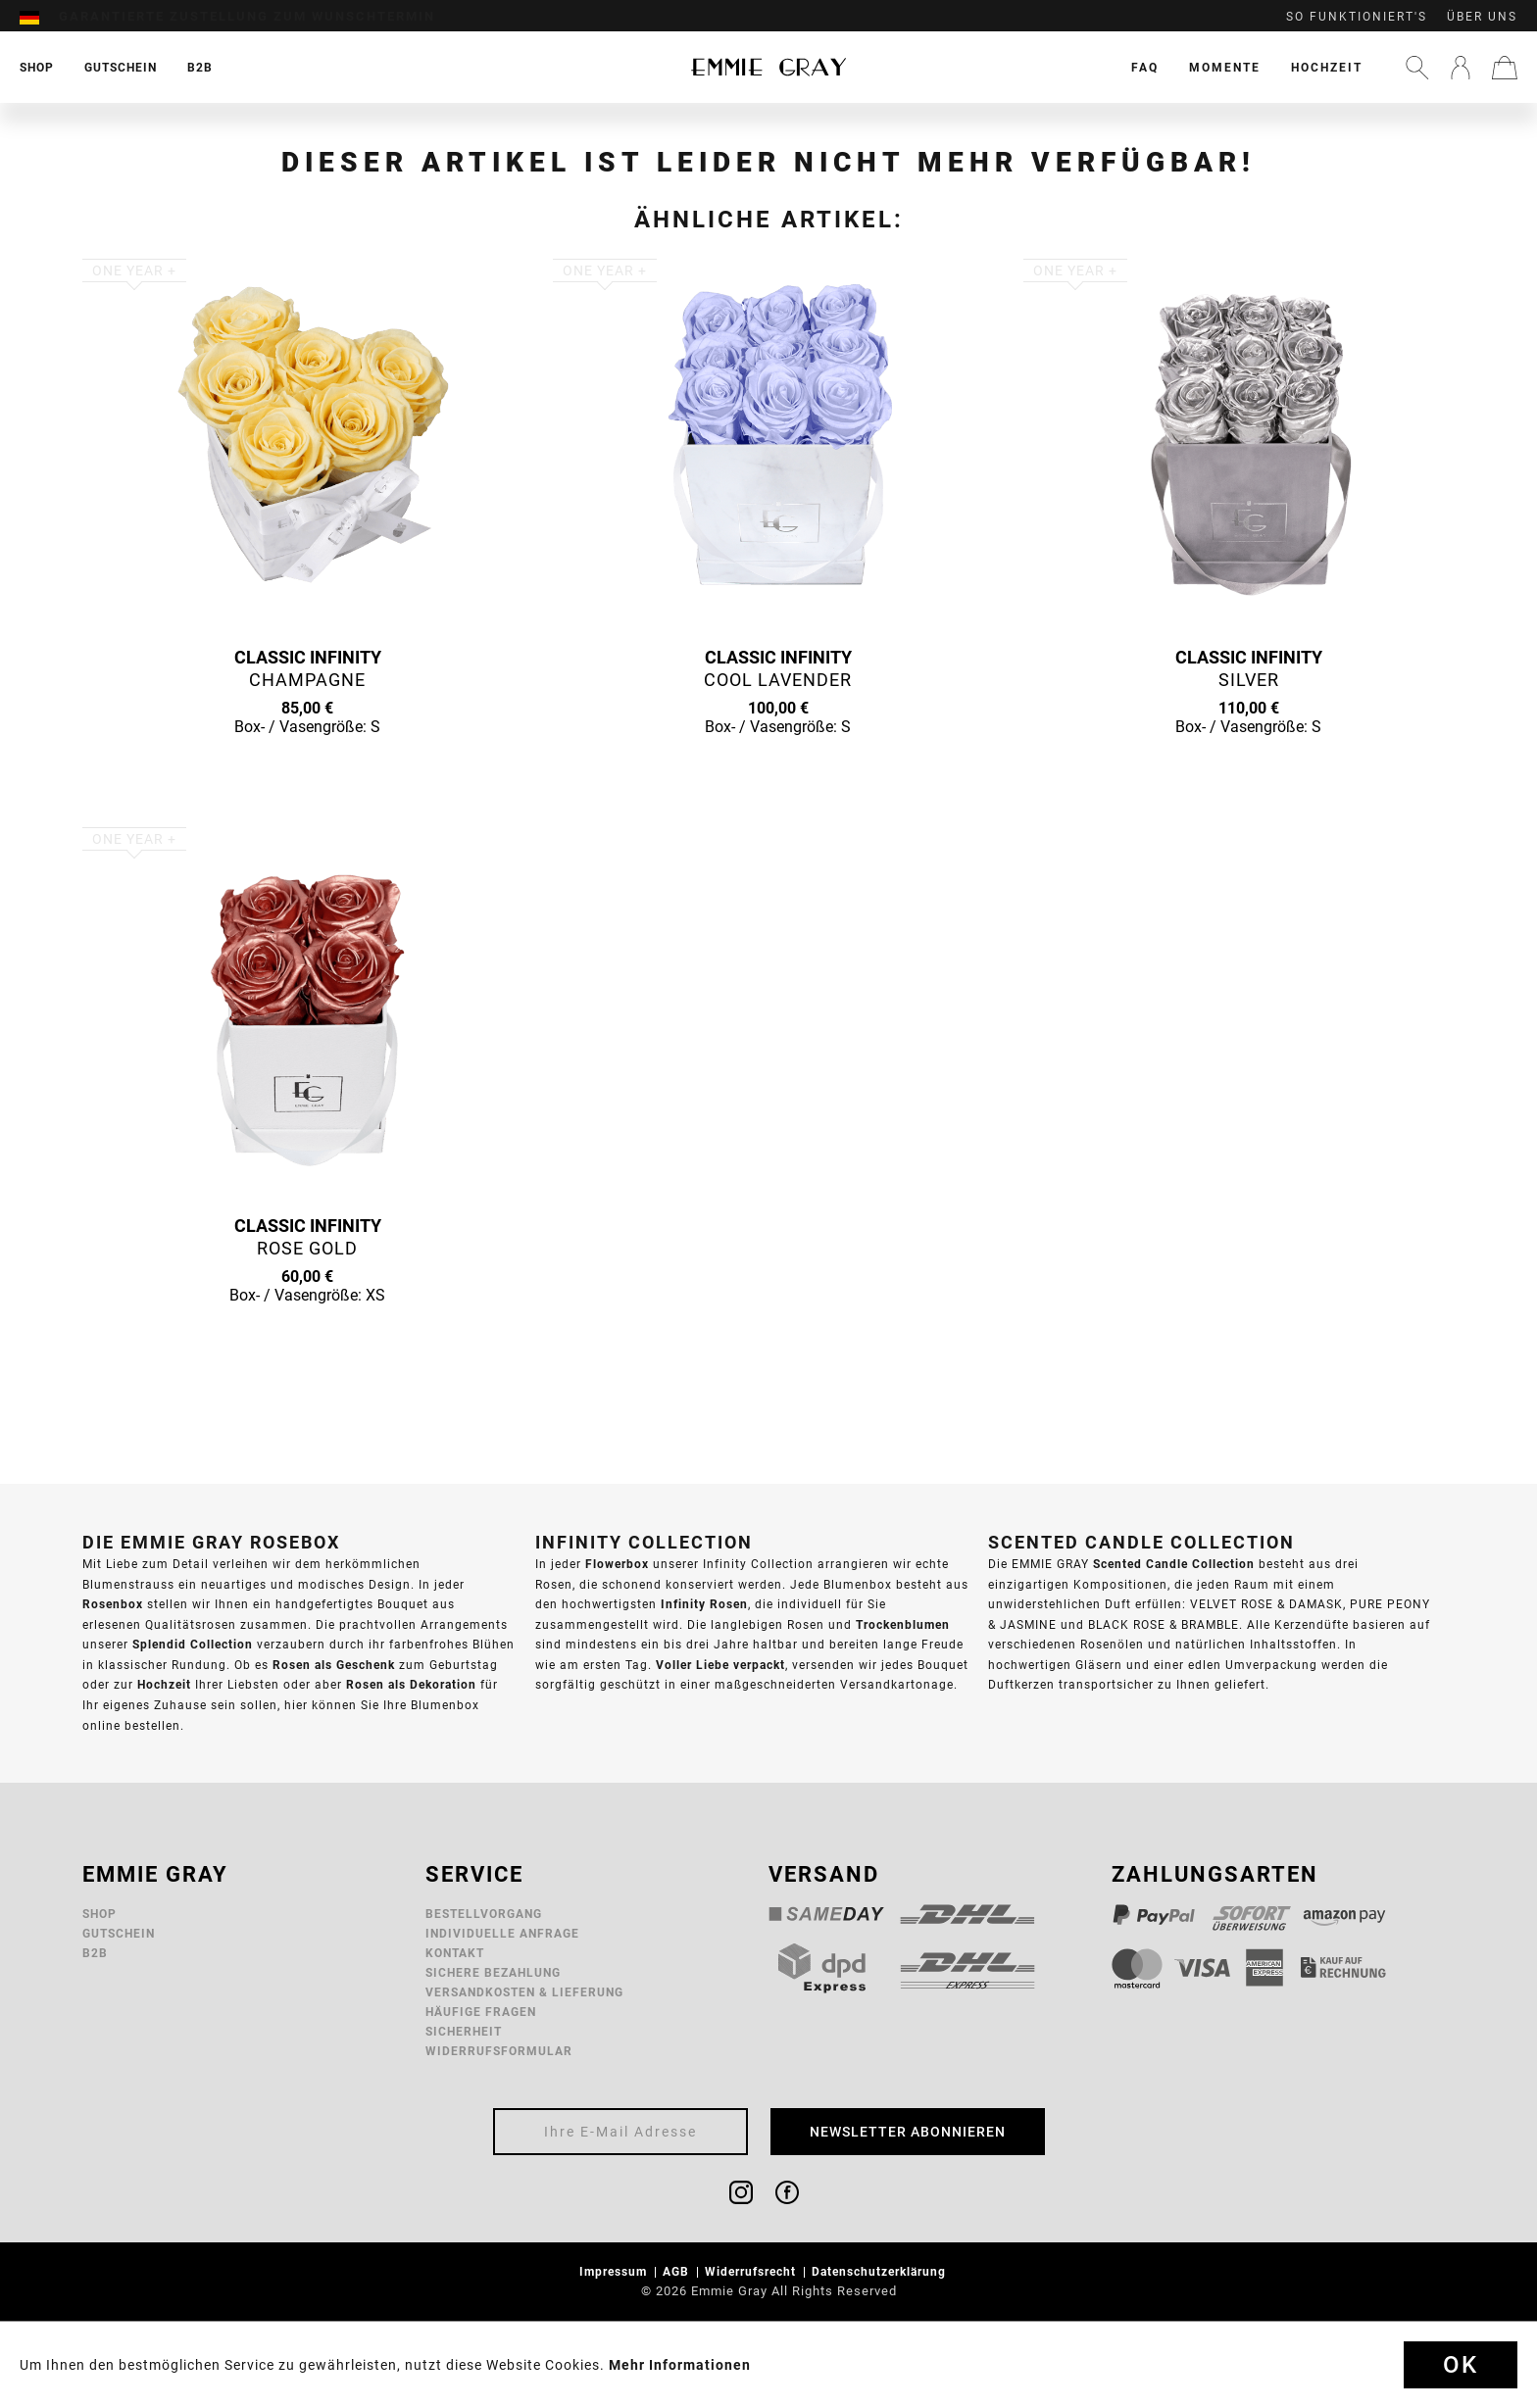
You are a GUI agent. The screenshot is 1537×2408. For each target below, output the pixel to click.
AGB (678, 2271)
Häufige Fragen (480, 2011)
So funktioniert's (1356, 17)
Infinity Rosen (704, 1604)
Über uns (1482, 17)
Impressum (615, 2271)
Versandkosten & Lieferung (524, 1992)
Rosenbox (112, 1604)
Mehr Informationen (680, 2365)
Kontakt (454, 1952)
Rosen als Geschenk (334, 1664)
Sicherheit (463, 2031)
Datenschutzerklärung (881, 2271)
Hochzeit (1327, 67)
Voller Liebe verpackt (720, 1664)
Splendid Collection (192, 1644)
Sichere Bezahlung (493, 1972)
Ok (1460, 2365)
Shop (99, 1913)
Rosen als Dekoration (411, 1684)
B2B (95, 1952)
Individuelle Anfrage (502, 1933)
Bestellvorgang (483, 1913)
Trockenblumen (903, 1624)
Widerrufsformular (498, 2050)
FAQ (1145, 67)
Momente (1225, 67)
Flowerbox (617, 1563)
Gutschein (118, 1933)
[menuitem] (39, 16)
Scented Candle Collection (1174, 1563)
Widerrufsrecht (752, 2271)
